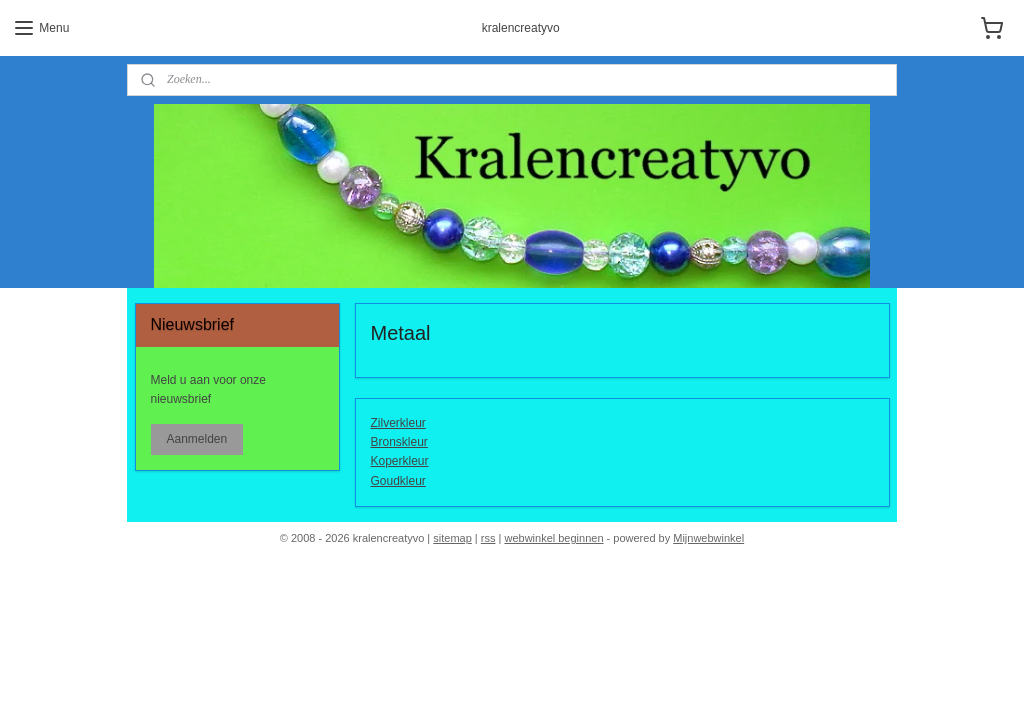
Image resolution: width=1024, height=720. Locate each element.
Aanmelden (196, 439)
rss (488, 538)
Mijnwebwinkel (708, 538)
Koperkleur (400, 462)
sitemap (452, 538)
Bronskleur (399, 443)
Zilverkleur (398, 423)
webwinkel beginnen (553, 538)
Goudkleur (398, 481)
